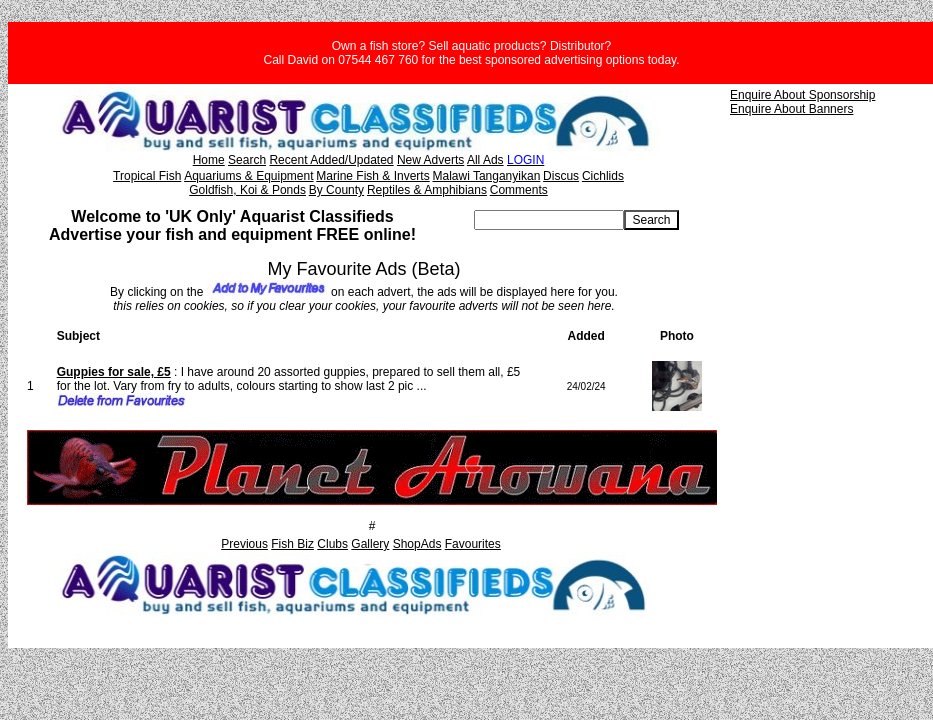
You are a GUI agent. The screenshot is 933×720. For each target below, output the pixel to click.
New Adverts (430, 160)
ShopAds (417, 544)
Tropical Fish (147, 176)
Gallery (370, 544)
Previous (244, 544)
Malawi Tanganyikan (486, 176)
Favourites (473, 544)
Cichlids (603, 176)
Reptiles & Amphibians (427, 190)
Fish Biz (292, 544)
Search (247, 160)
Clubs (332, 544)
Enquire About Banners (791, 109)
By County (336, 190)
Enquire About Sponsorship (802, 95)
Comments (519, 190)
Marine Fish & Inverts (372, 176)
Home (209, 160)
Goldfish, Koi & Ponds (247, 190)
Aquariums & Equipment (248, 176)
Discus (561, 176)
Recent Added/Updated (331, 160)
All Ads (485, 160)
